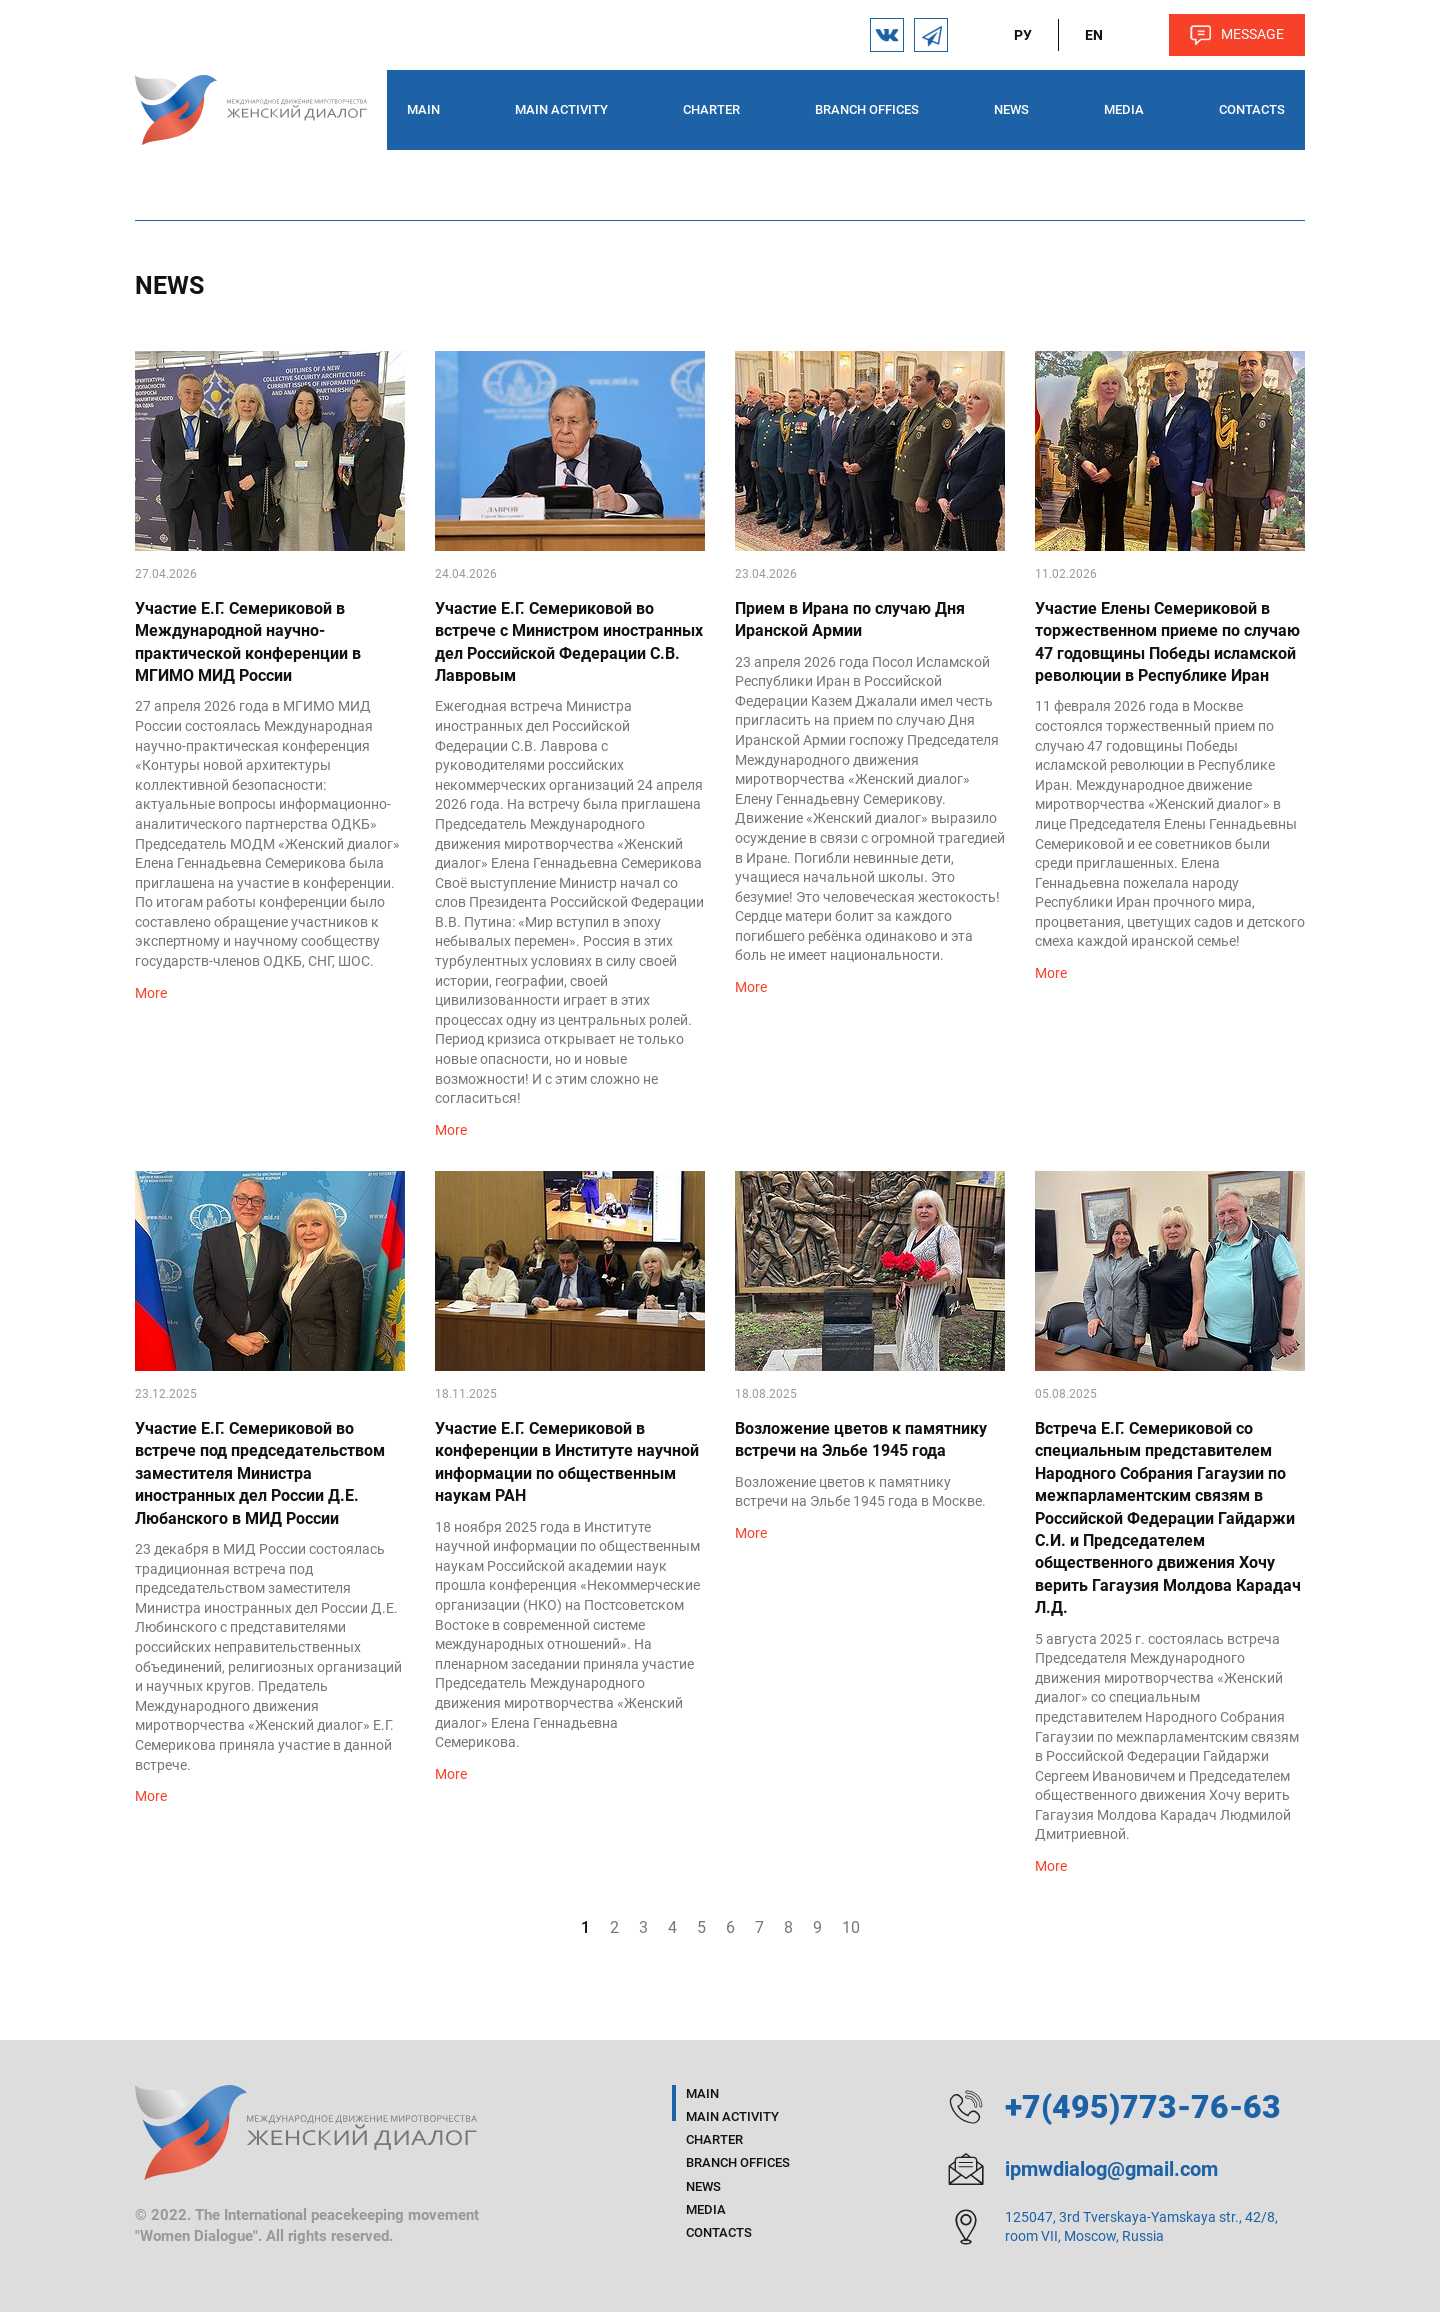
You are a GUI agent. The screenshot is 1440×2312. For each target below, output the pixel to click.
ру (1023, 35)
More (151, 993)
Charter (711, 109)
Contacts (1252, 109)
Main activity (561, 109)
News (1011, 109)
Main (423, 109)
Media (1124, 109)
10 (851, 1927)
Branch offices (867, 109)
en (1094, 35)
